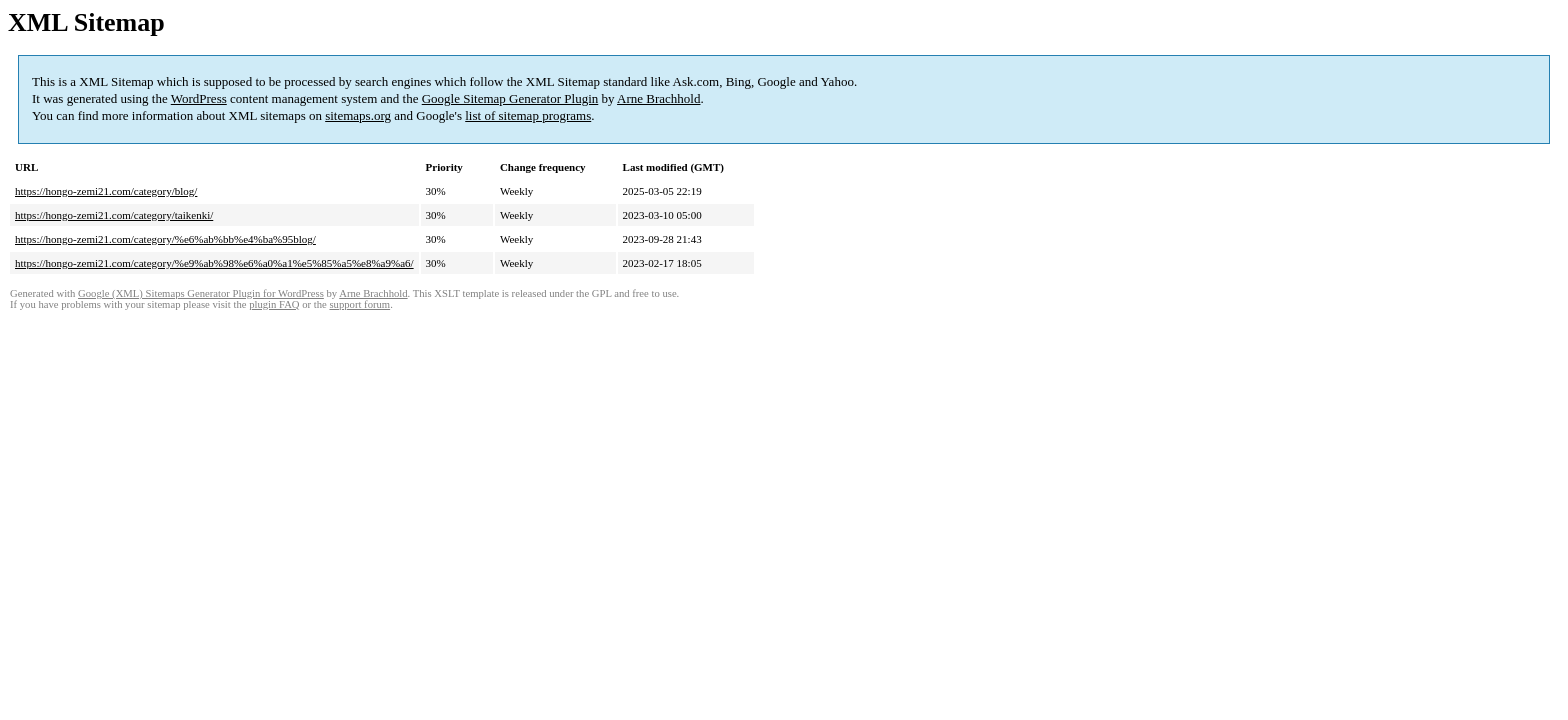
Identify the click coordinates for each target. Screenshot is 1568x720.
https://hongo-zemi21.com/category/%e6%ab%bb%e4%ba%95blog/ (165, 239)
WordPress (199, 98)
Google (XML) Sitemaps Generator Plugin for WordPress (201, 293)
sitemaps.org (358, 115)
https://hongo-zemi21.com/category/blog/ (106, 191)
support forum (359, 304)
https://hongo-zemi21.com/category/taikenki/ (114, 215)
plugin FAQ (274, 304)
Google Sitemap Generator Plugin (510, 98)
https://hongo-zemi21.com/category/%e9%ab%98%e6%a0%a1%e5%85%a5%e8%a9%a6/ (214, 263)
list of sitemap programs (528, 115)
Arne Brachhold (658, 98)
